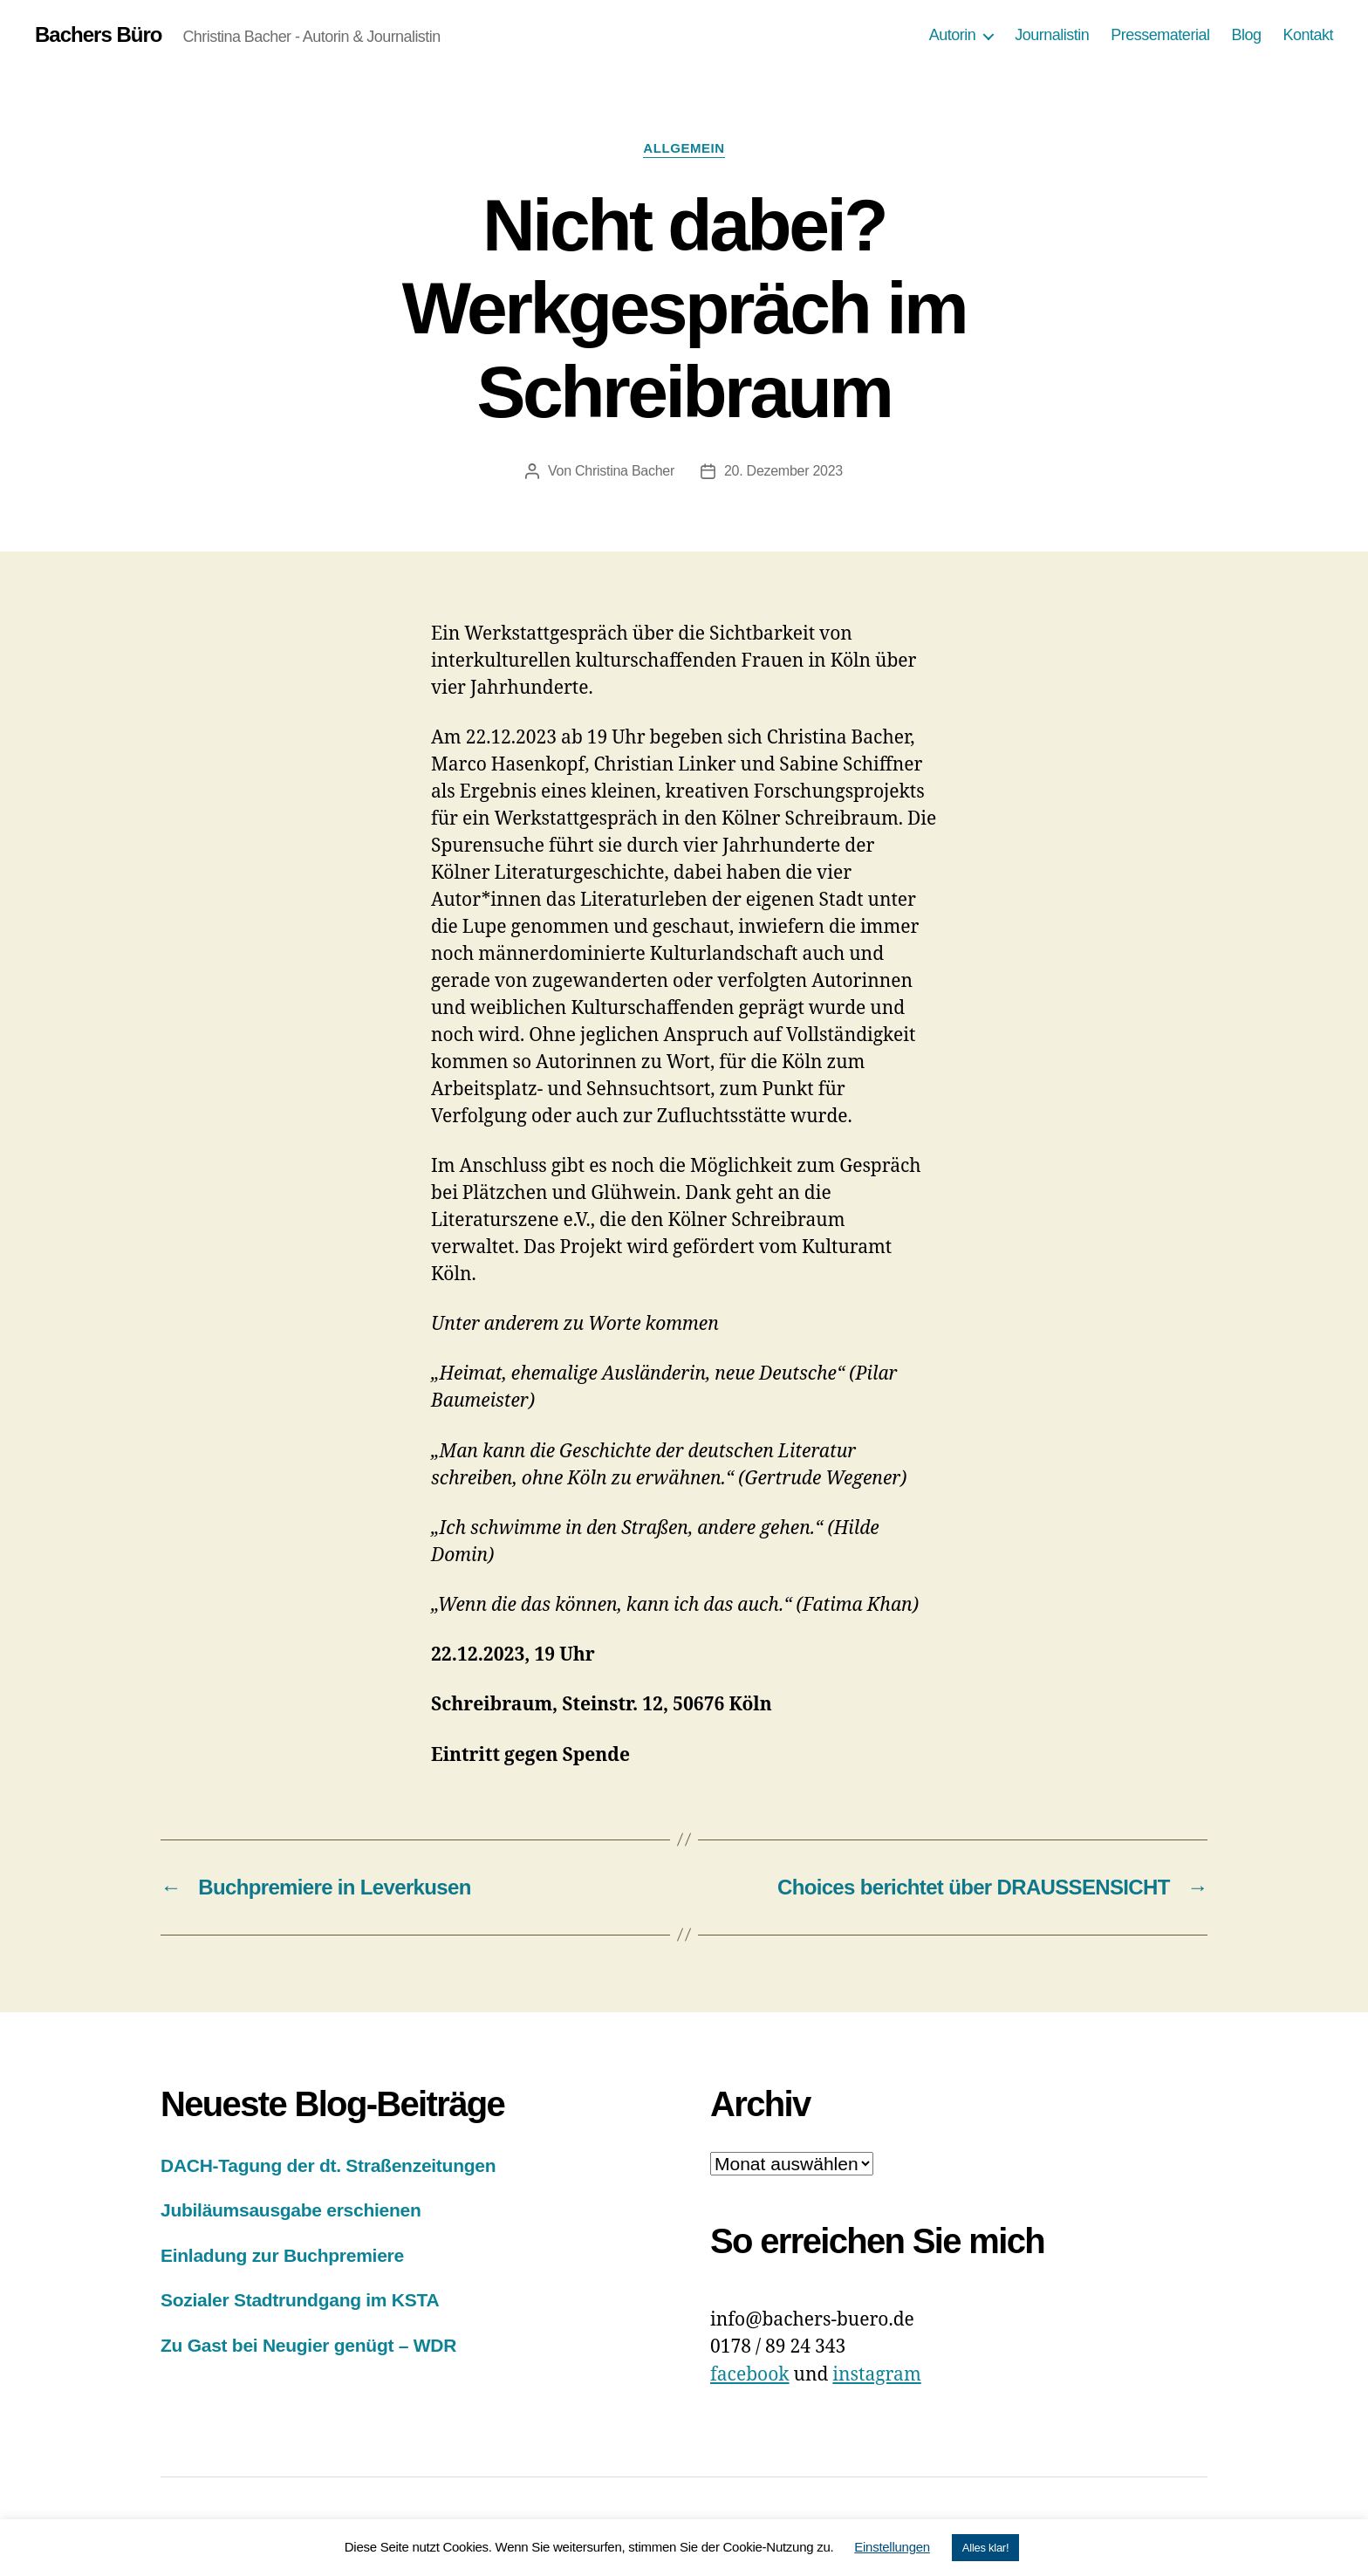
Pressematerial (1160, 35)
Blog (1246, 35)
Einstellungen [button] (892, 2546)
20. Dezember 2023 (783, 470)
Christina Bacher (624, 470)
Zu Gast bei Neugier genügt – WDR (308, 2345)
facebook (750, 2375)
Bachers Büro (98, 34)
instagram (876, 2375)
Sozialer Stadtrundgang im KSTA (300, 2300)
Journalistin (1052, 35)
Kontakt (1307, 35)
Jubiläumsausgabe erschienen (291, 2210)
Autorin (952, 35)
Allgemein (683, 147)
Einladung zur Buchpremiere (282, 2255)
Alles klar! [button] (985, 2547)
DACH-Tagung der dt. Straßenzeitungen (328, 2165)
